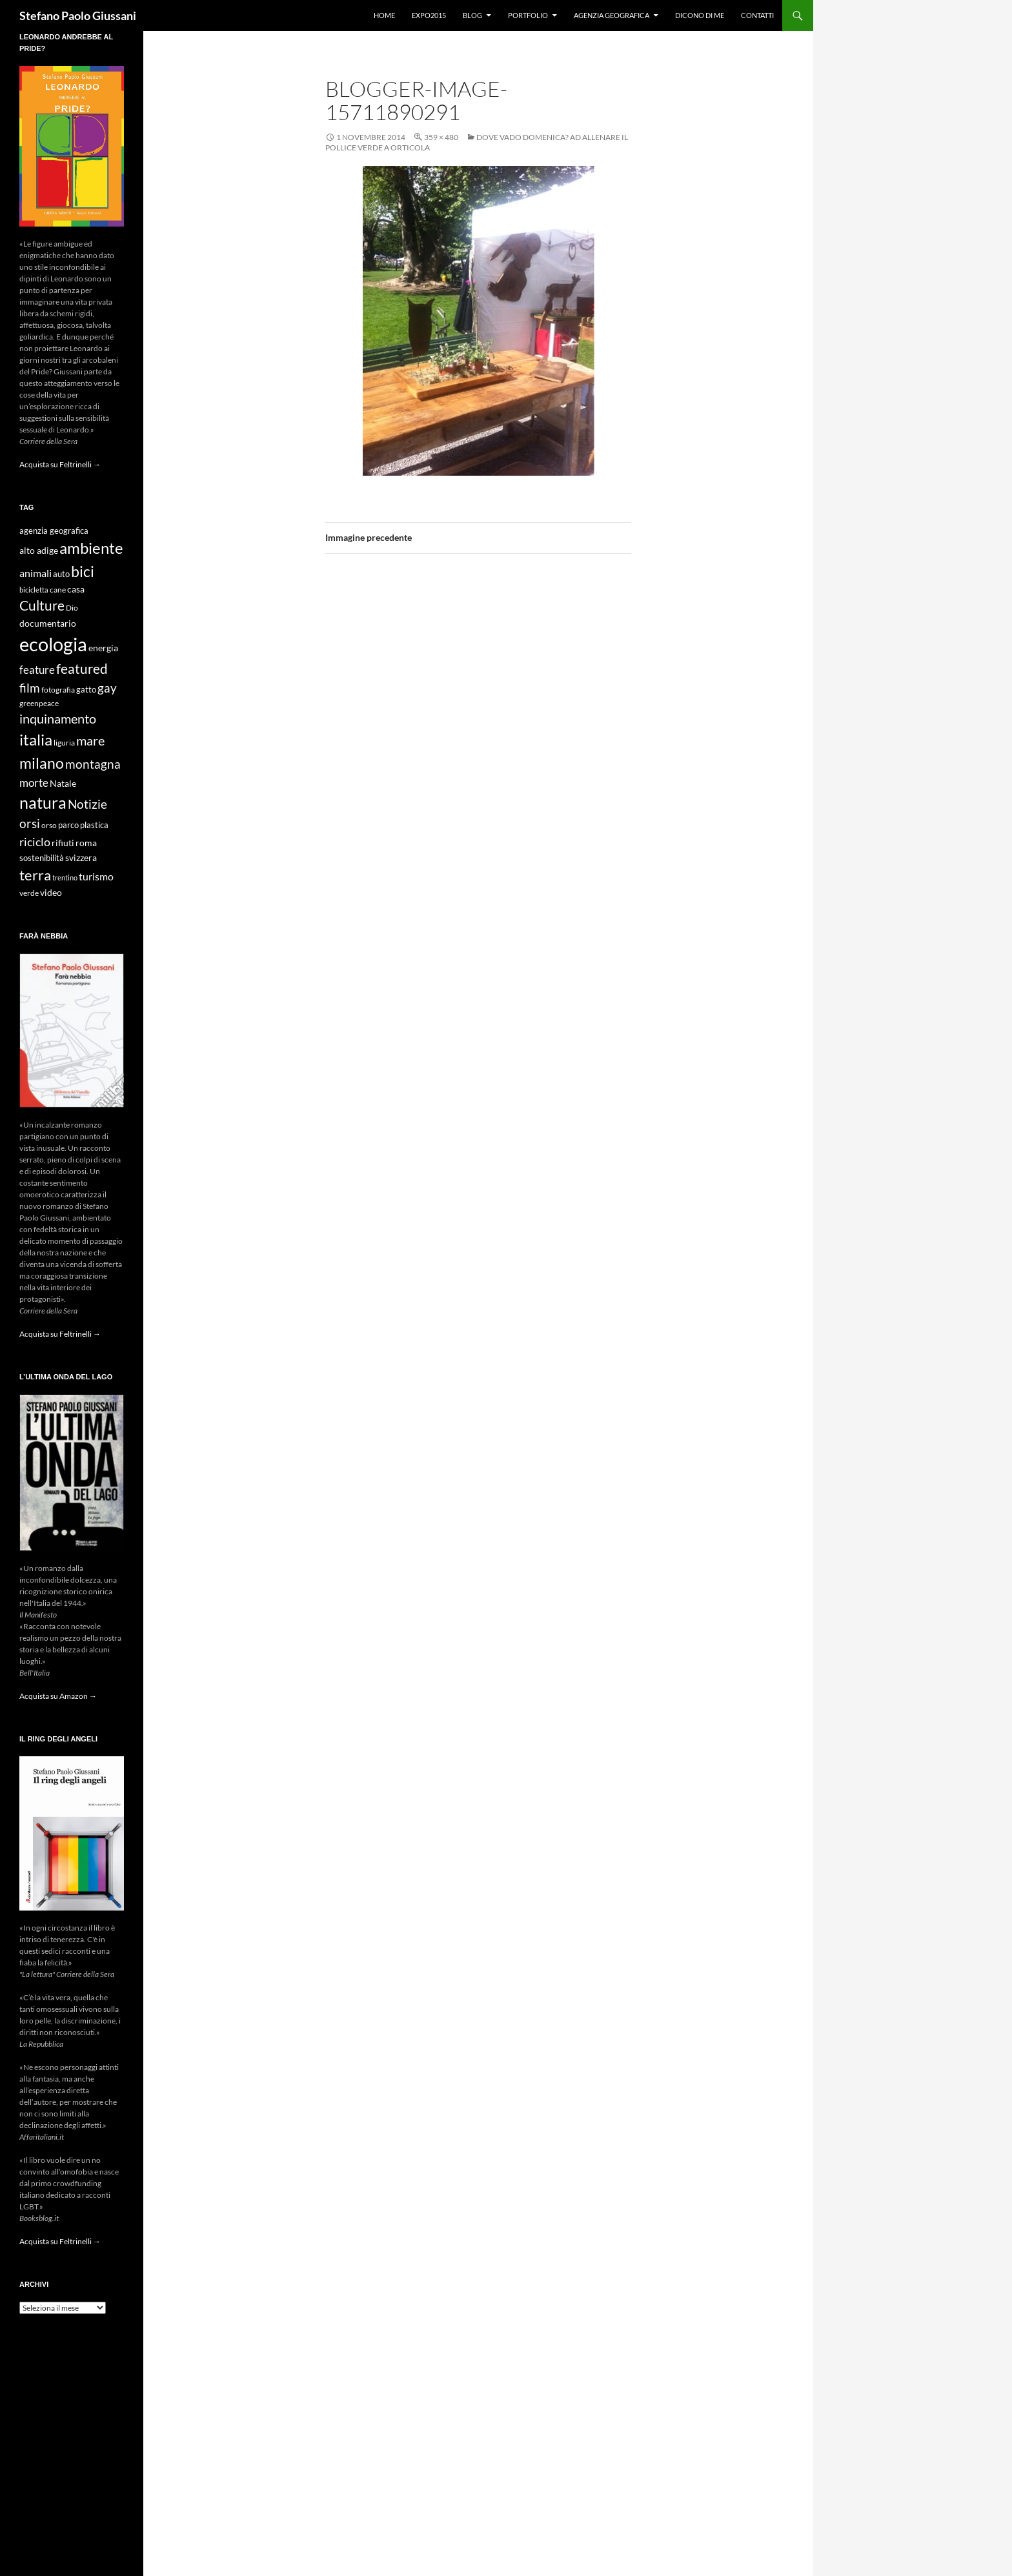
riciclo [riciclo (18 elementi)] (34, 842)
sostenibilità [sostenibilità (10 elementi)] (41, 858)
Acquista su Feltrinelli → (60, 464)
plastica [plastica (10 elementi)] (94, 825)
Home (384, 15)
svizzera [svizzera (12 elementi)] (81, 857)
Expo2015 (429, 15)
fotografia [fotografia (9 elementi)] (58, 690)
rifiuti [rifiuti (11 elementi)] (63, 843)
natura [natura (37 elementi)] (42, 802)
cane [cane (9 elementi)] (58, 589)
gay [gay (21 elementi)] (107, 687)
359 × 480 (441, 137)
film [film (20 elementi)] (29, 687)
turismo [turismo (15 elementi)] (96, 876)
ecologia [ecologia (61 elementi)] (53, 644)
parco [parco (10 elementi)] (68, 825)
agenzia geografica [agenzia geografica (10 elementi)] (53, 531)
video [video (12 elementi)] (51, 892)
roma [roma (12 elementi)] (86, 842)
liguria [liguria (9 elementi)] (64, 742)
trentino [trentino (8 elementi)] (64, 877)
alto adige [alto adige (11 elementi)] (38, 550)
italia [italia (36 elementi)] (35, 739)
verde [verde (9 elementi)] (29, 893)
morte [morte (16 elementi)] (33, 782)
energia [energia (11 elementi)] (103, 648)
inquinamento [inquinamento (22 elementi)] (57, 718)
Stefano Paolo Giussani (77, 15)
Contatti (757, 15)
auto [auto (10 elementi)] (61, 574)
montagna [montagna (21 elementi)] (93, 763)
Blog (472, 15)
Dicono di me (699, 15)
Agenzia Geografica (611, 15)
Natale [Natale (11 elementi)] (63, 783)
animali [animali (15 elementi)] (35, 573)
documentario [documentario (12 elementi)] (47, 623)
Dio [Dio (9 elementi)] (72, 608)
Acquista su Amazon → (58, 1696)
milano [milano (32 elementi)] (41, 763)
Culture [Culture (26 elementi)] (42, 605)
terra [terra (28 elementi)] (35, 875)
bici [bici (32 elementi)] (82, 571)
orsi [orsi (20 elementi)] (29, 823)
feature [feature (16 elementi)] (37, 669)
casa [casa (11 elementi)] (76, 589)
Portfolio (528, 15)
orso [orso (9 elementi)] (49, 825)
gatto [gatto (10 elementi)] (86, 690)
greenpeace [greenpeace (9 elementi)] (39, 703)
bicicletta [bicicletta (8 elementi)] (33, 589)
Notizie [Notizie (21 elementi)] (87, 803)
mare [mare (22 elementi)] (90, 740)
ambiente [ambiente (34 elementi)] (91, 548)
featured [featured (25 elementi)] (82, 668)
